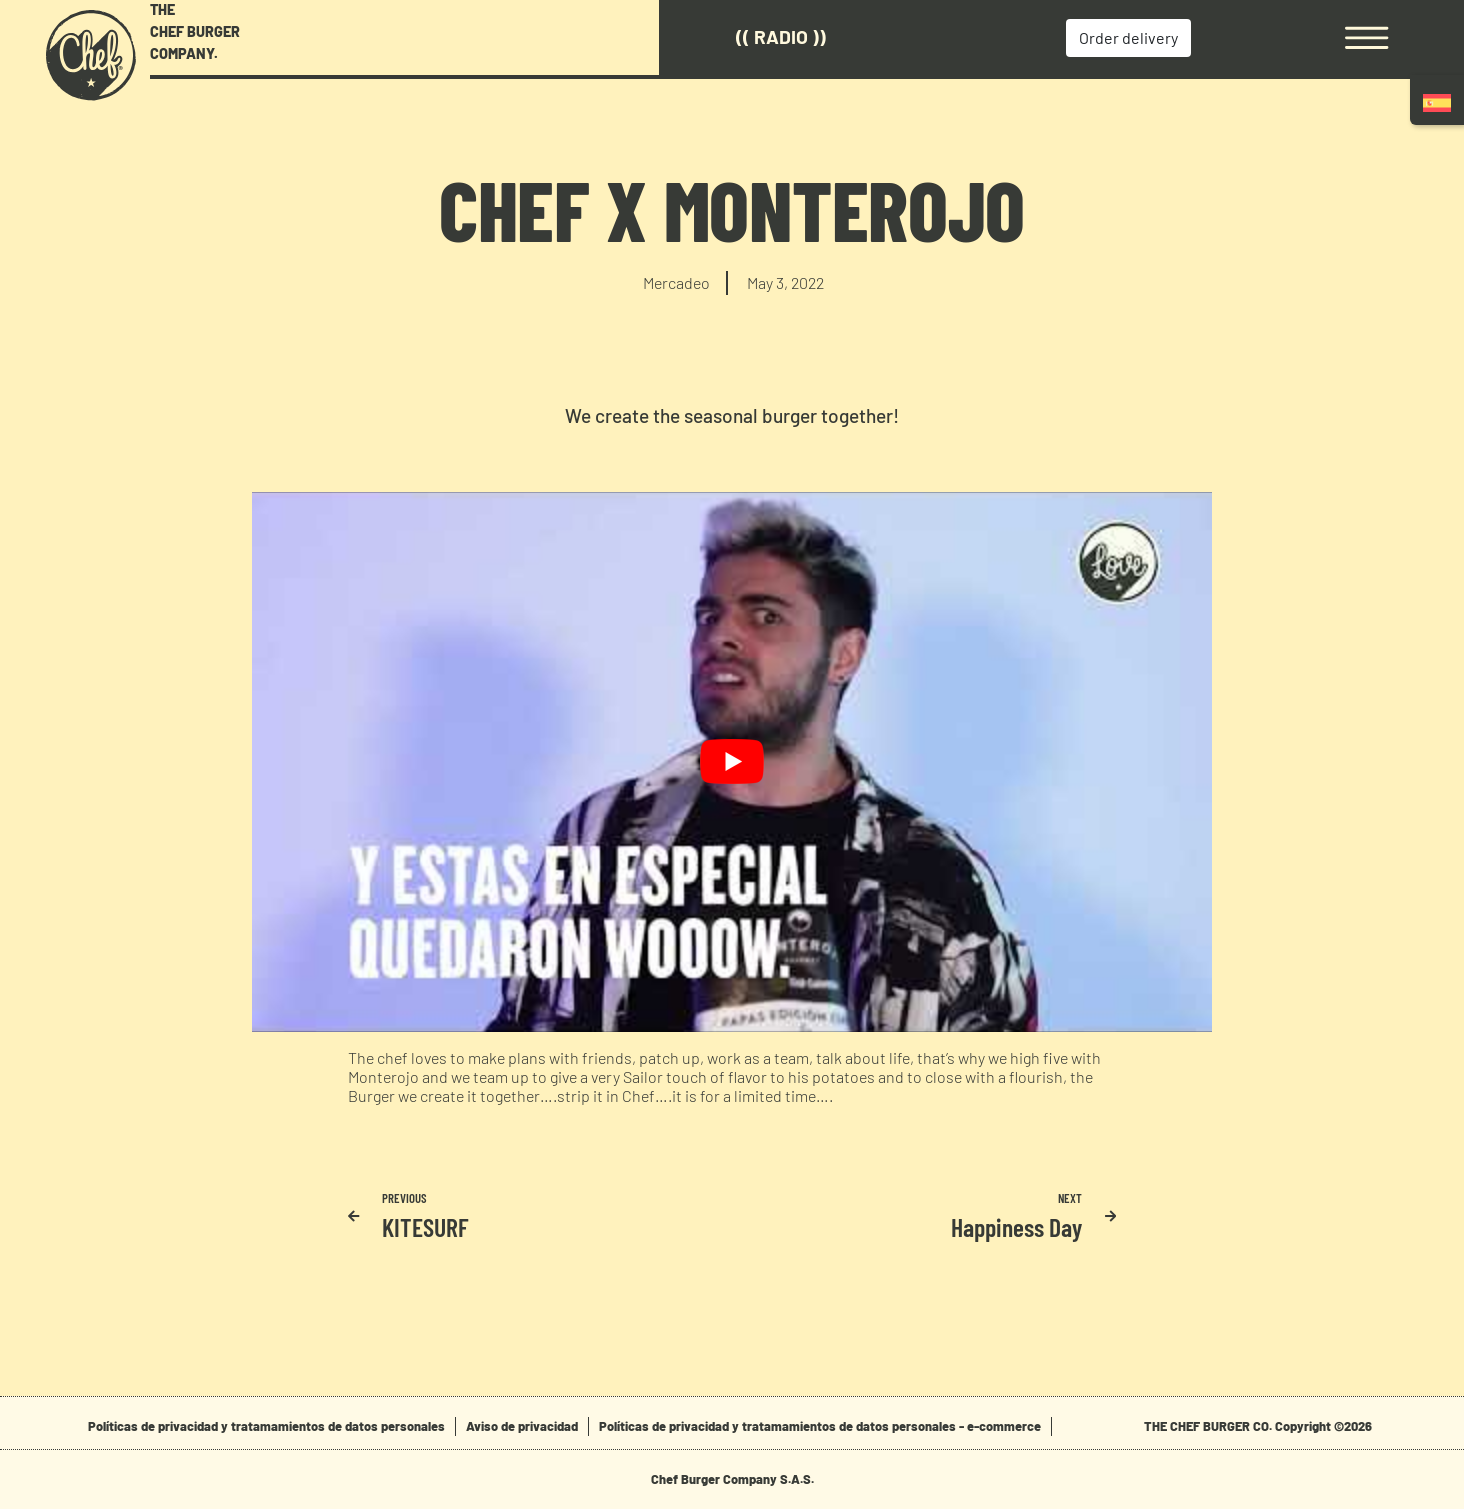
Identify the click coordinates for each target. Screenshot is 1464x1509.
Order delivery (1128, 37)
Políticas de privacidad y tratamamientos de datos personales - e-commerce (820, 1426)
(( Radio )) (781, 36)
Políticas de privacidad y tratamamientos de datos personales (266, 1426)
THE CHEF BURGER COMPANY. (195, 31)
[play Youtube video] (732, 762)
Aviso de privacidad (522, 1426)
